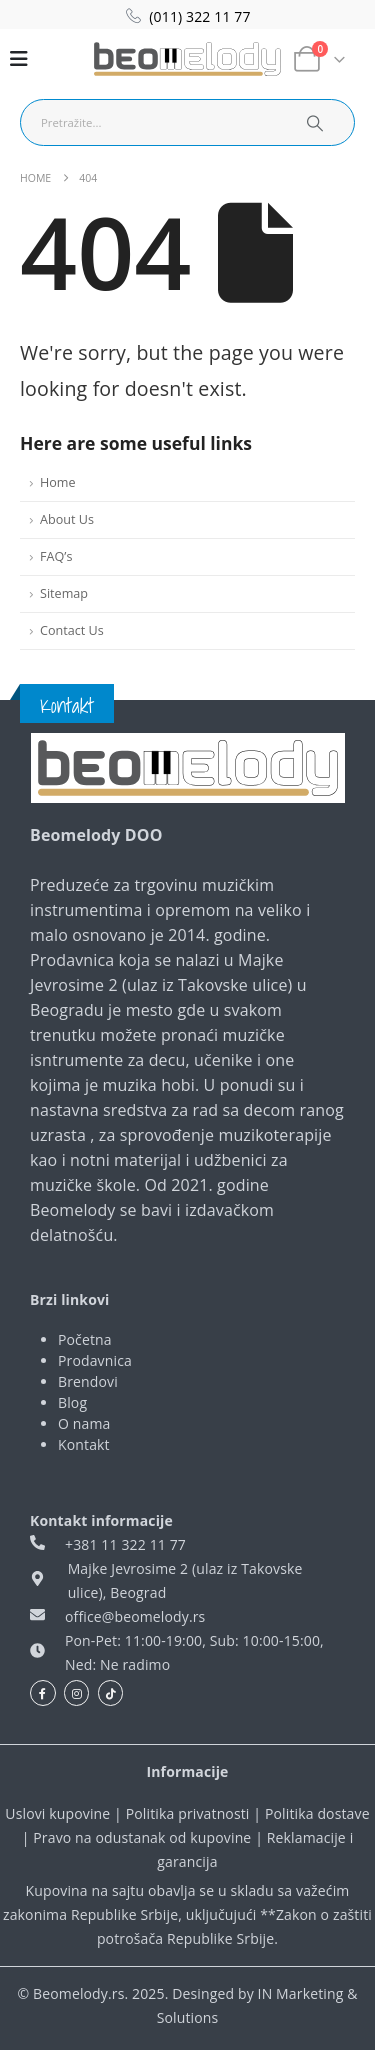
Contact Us (72, 630)
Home (58, 482)
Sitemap (64, 593)
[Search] (314, 122)
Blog (72, 1402)
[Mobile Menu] (19, 59)
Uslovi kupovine (57, 1813)
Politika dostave (317, 1813)
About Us (67, 519)
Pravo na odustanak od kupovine (142, 1837)
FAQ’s (56, 556)
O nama (84, 1423)
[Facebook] (43, 1693)
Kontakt (84, 1444)
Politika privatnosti (188, 1813)
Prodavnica (95, 1360)
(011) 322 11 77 (199, 16)
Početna (85, 1339)
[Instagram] (77, 1693)
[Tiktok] (111, 1693)
